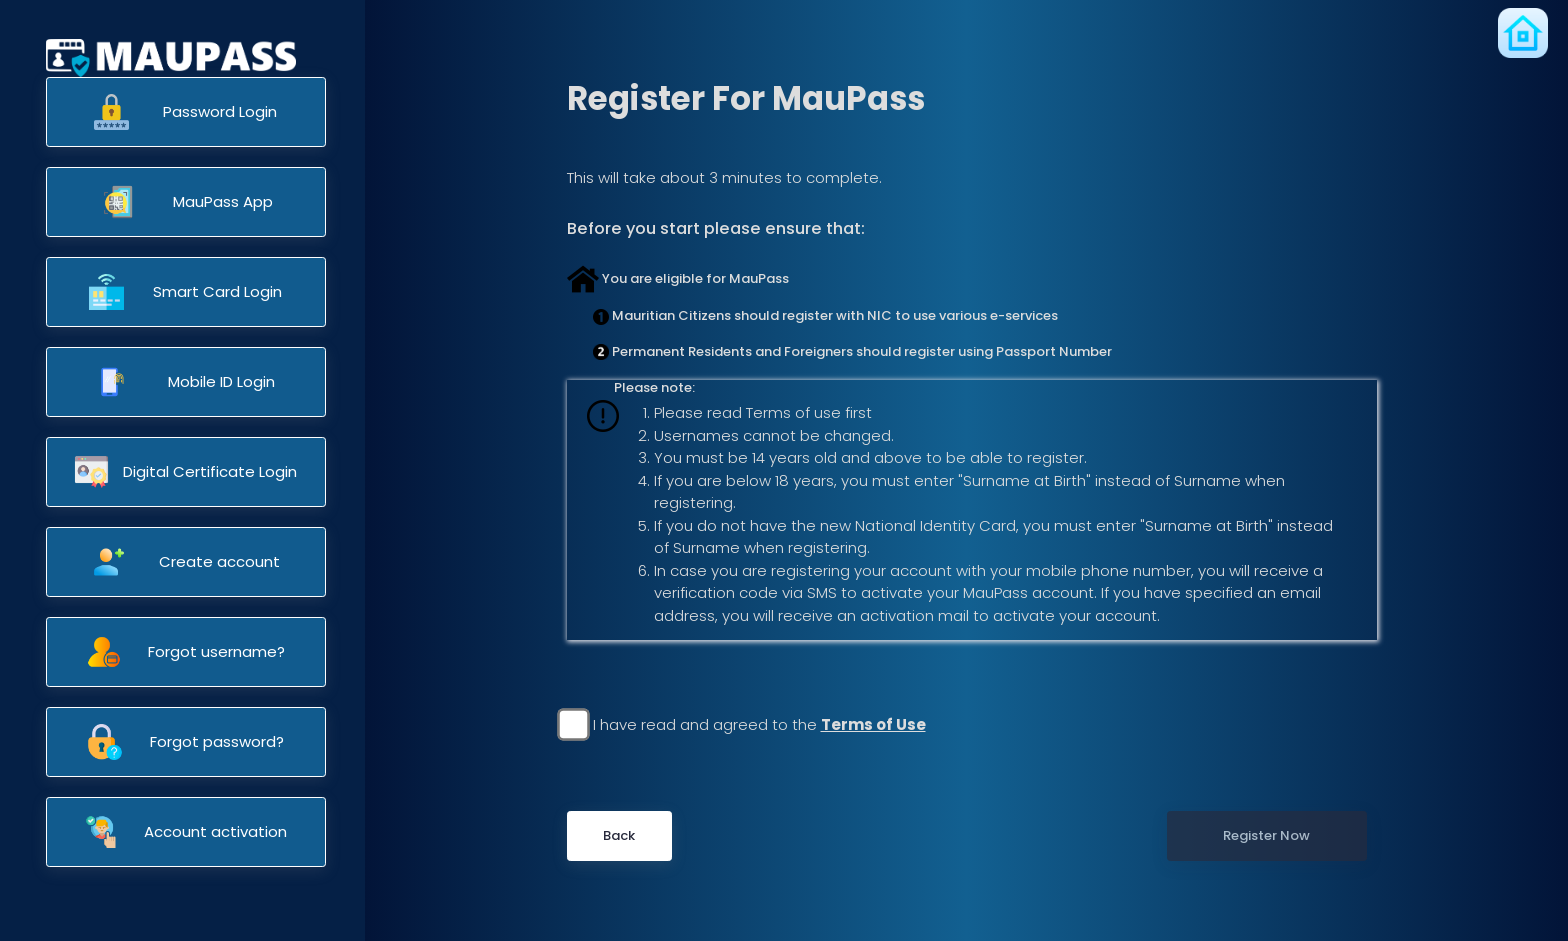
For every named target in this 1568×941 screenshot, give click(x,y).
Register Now (1266, 835)
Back (619, 835)
